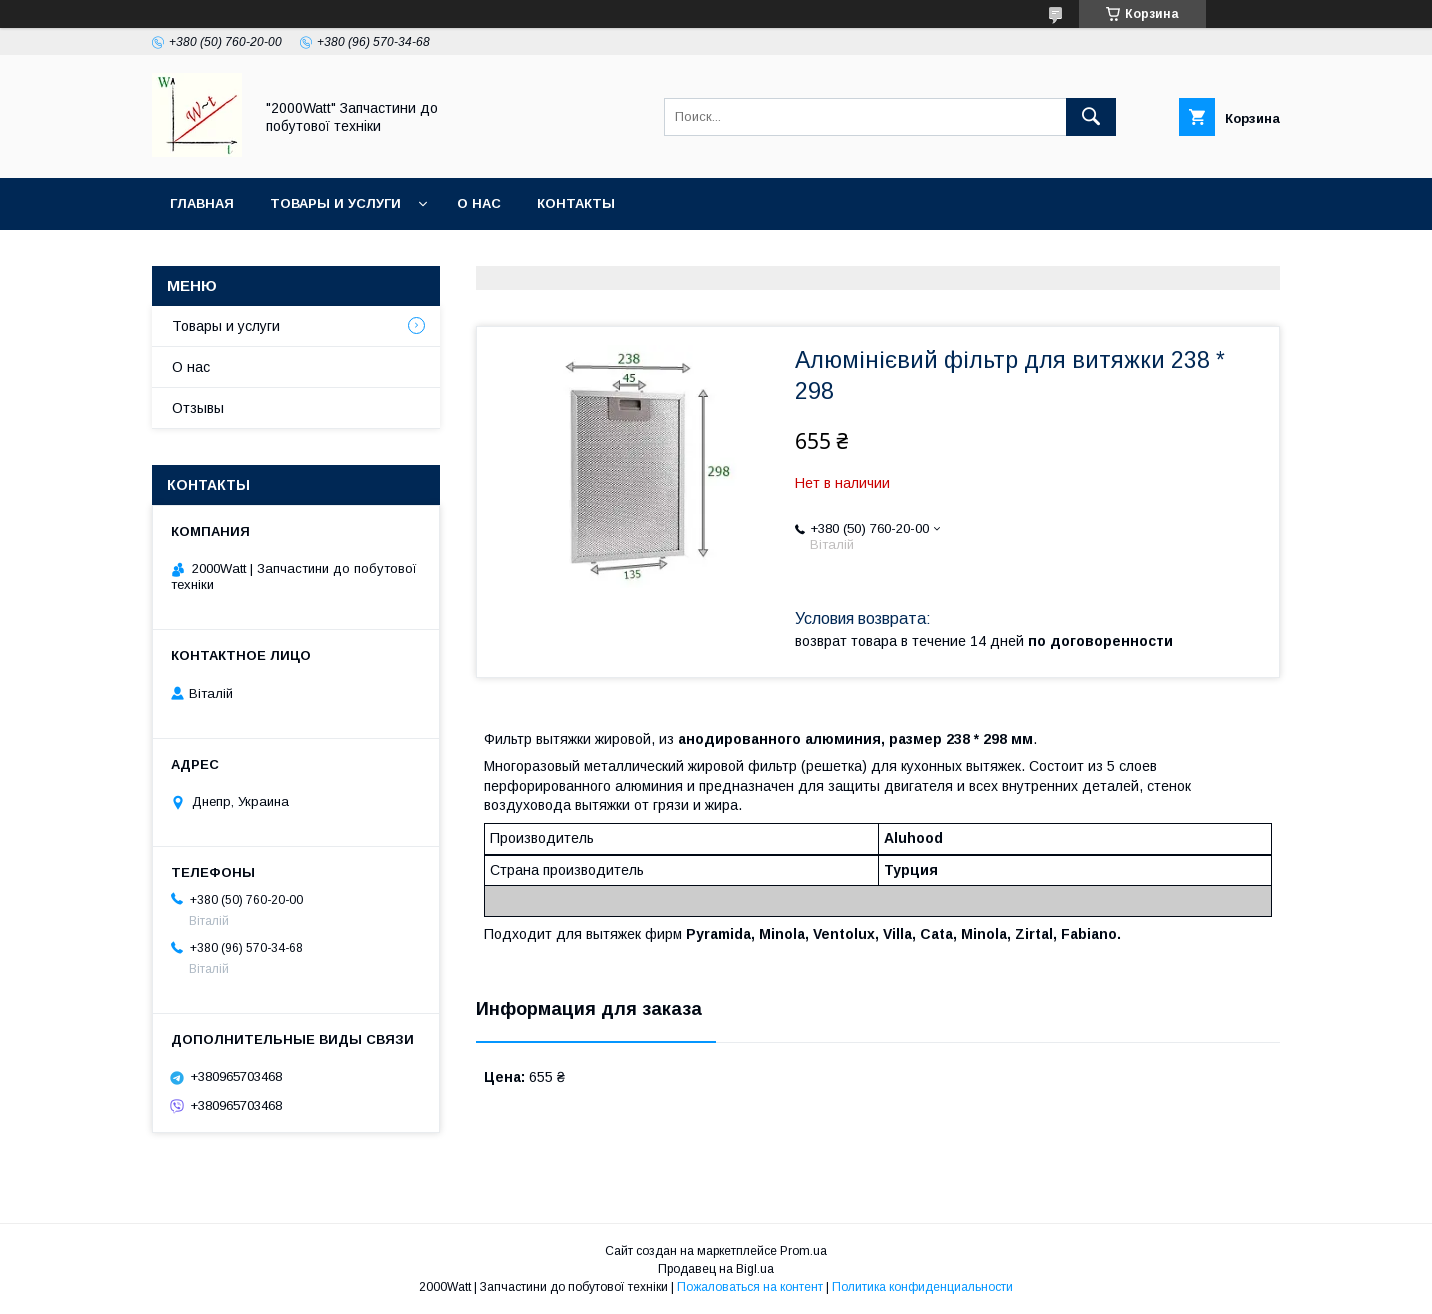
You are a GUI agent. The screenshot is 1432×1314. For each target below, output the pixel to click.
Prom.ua (803, 1251)
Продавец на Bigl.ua (716, 1269)
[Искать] (1091, 117)
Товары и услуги (335, 203)
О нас (479, 203)
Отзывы (198, 408)
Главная (202, 203)
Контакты (576, 203)
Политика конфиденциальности (922, 1287)
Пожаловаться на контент (750, 1287)
